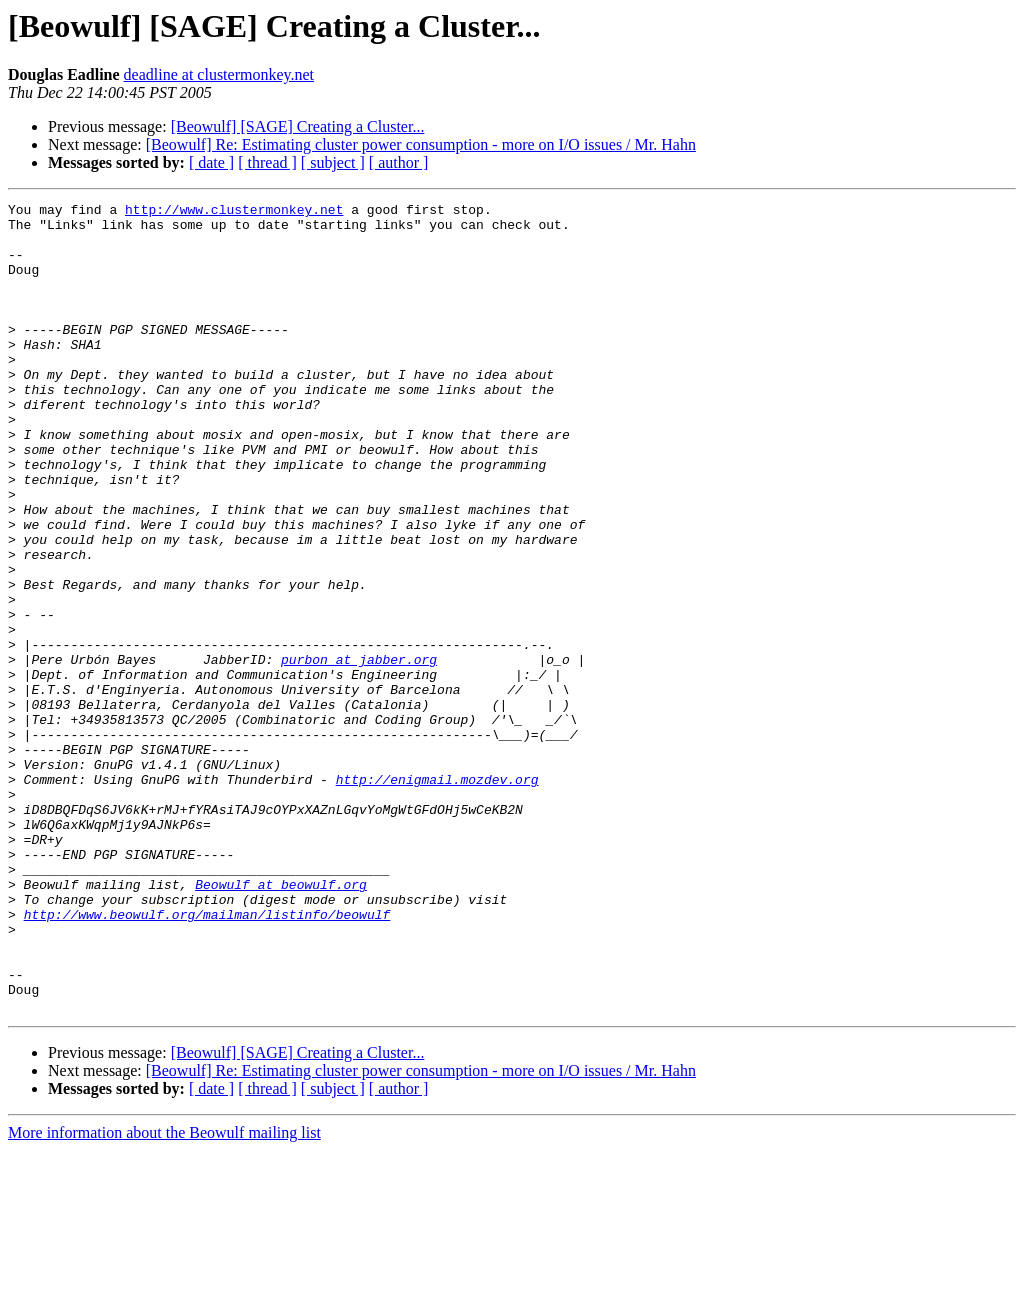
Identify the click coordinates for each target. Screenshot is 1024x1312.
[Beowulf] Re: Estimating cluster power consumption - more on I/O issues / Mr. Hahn (421, 144)
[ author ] (399, 162)
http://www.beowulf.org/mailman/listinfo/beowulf (207, 1058)
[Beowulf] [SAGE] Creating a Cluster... (298, 126)
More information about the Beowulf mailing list (164, 1294)
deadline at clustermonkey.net (219, 74)
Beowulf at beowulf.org (281, 1022)
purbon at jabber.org (359, 752)
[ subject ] (333, 162)
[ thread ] (267, 162)
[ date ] (211, 162)
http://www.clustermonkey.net (234, 212)
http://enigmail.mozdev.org (437, 896)
